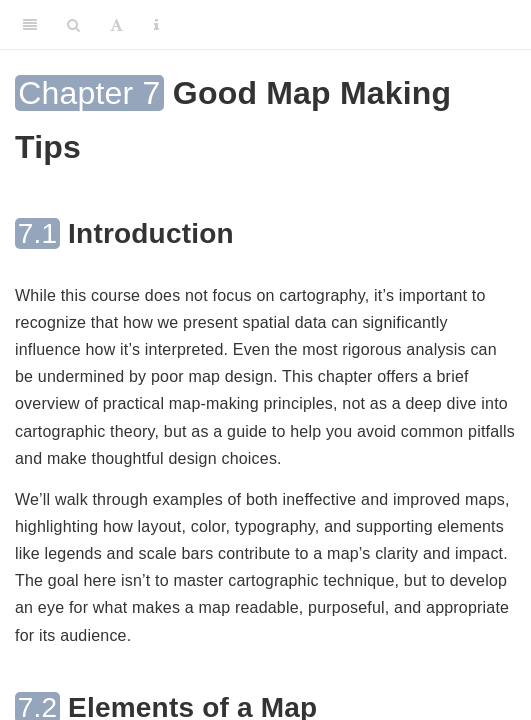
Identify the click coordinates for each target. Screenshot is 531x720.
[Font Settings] (116, 25)
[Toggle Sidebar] (30, 25)
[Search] (73, 25)
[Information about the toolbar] (156, 25)
